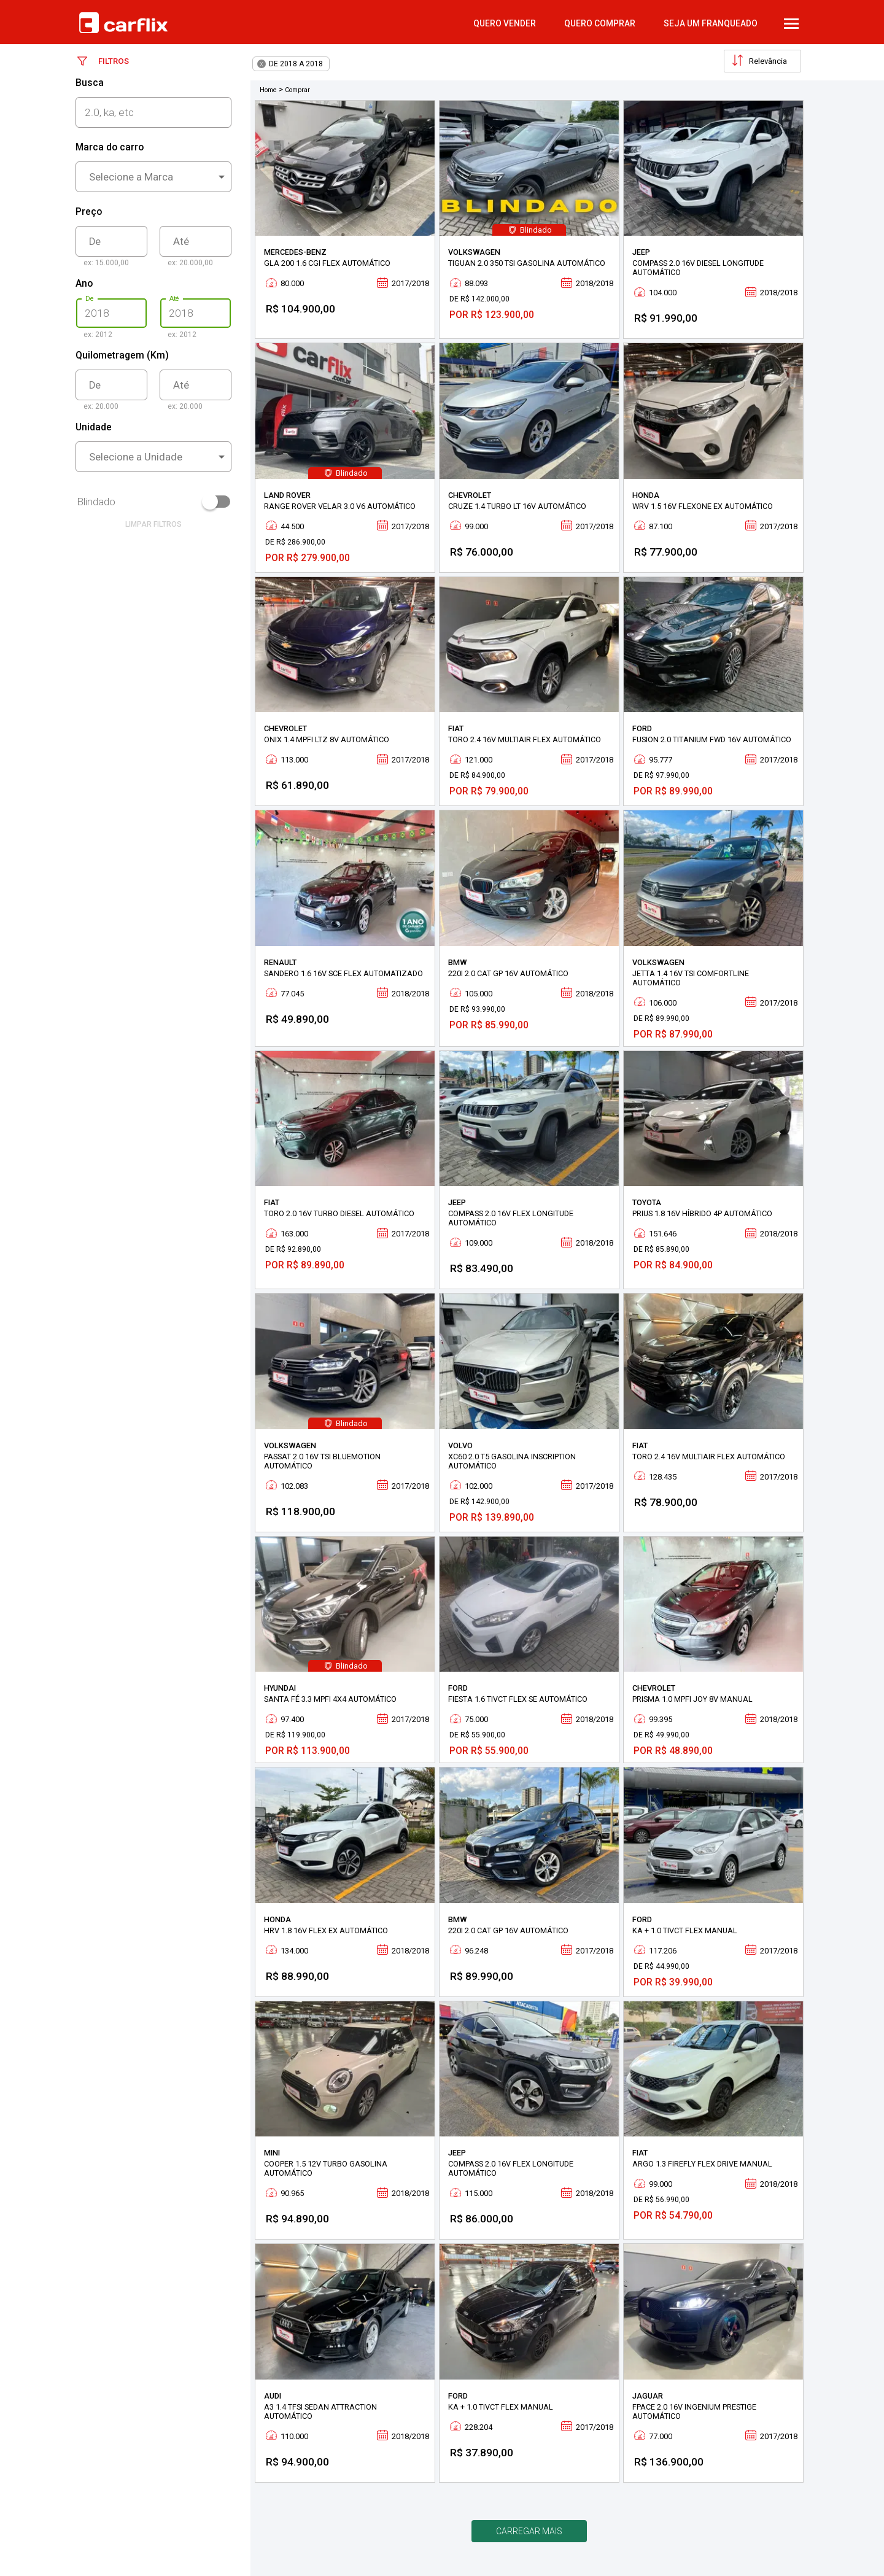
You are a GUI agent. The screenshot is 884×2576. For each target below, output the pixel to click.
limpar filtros (153, 524)
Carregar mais (529, 2531)
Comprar (297, 90)
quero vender (504, 23)
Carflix (123, 22)
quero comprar (599, 23)
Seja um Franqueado (711, 23)
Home (268, 90)
